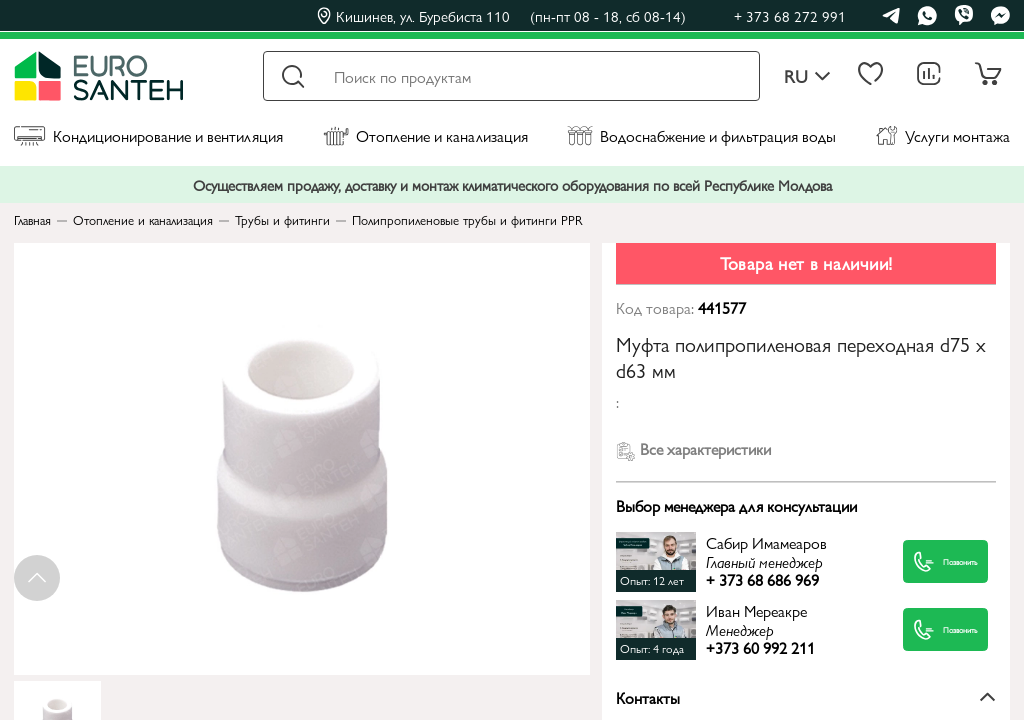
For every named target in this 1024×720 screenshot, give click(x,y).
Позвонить (928, 561)
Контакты (806, 697)
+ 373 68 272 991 (790, 15)
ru (807, 76)
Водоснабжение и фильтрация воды (701, 135)
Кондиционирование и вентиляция (148, 135)
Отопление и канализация (425, 135)
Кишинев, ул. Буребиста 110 (501, 16)
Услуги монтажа (943, 135)
